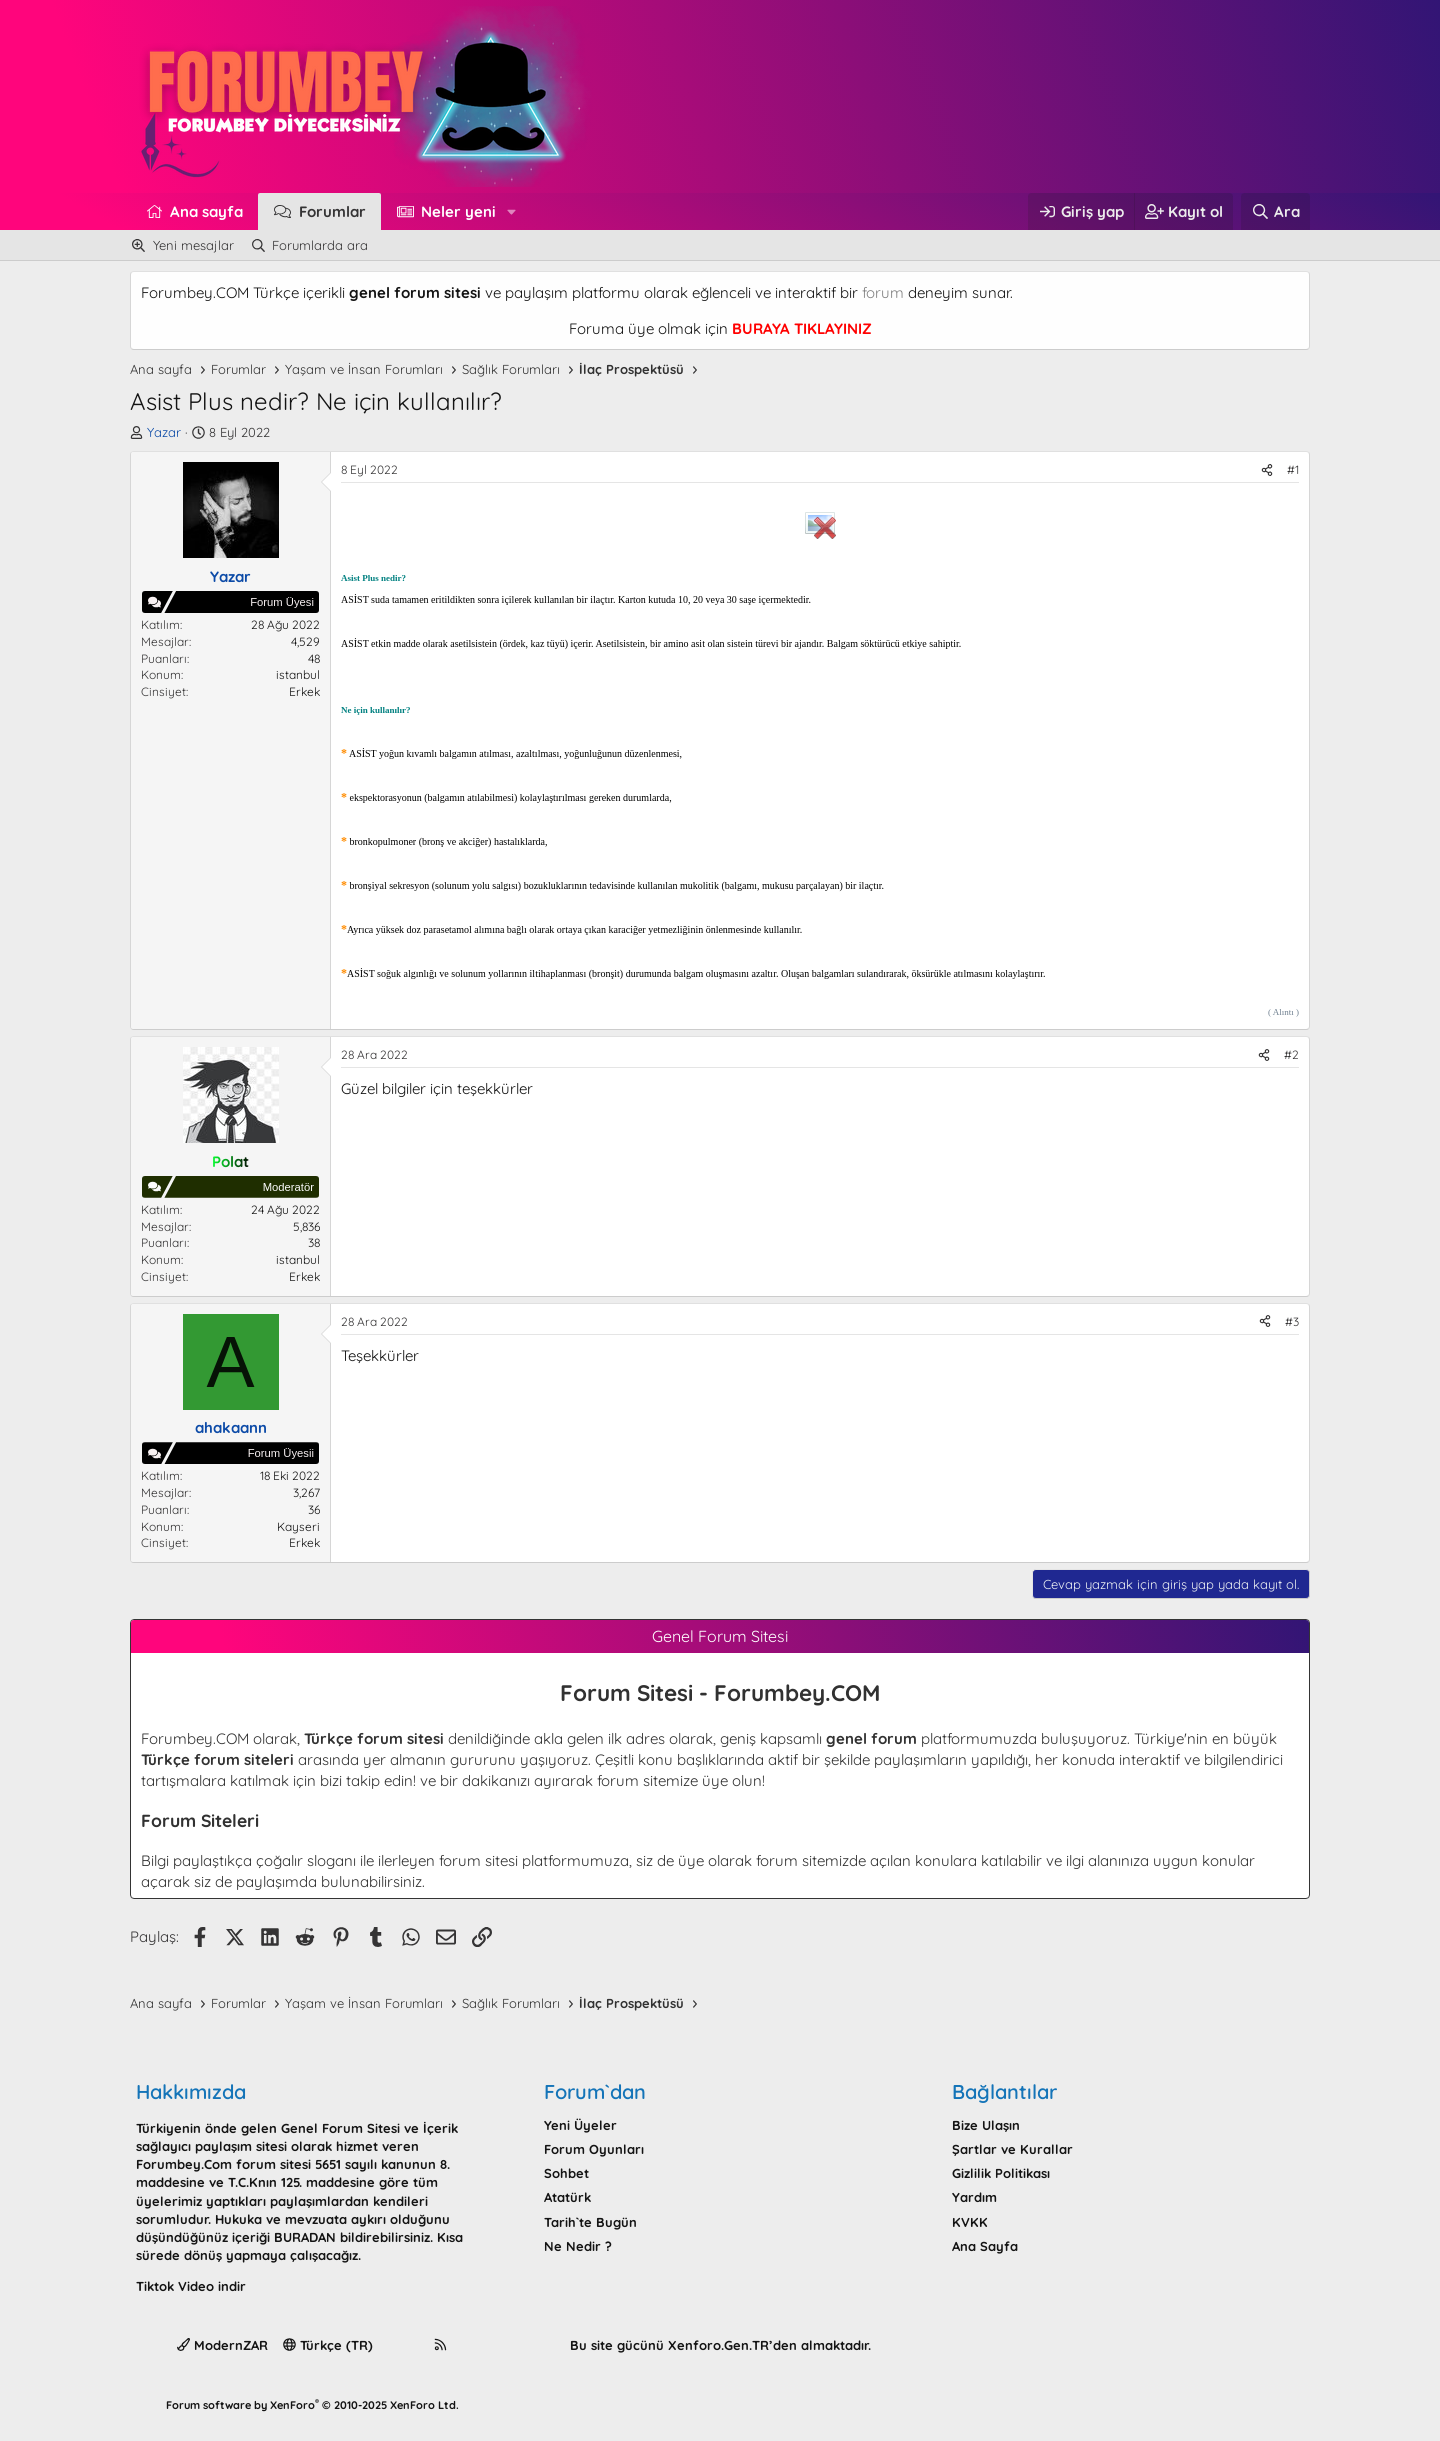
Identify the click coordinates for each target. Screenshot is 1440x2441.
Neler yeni (458, 211)
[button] (512, 211)
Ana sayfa (206, 211)
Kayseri (298, 1526)
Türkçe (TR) (328, 2345)
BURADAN (305, 2237)
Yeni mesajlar (193, 245)
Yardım (974, 2197)
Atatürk (567, 2197)
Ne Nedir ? (578, 2246)
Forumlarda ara (320, 245)
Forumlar (332, 211)
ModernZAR (222, 2345)
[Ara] (1275, 211)
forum (883, 292)
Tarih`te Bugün (590, 2222)
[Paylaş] (1267, 470)
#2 (1291, 1054)
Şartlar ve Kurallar (1012, 2149)
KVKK (970, 2222)
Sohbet (566, 2173)
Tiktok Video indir (191, 2286)
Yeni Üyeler (580, 2125)
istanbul (298, 674)
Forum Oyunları (594, 2149)
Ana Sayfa (985, 2246)
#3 (1292, 1321)
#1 (1293, 469)
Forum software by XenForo (312, 2405)
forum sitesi (478, 1860)
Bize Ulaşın (986, 2125)
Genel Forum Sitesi (340, 2128)
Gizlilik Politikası (1001, 2173)
